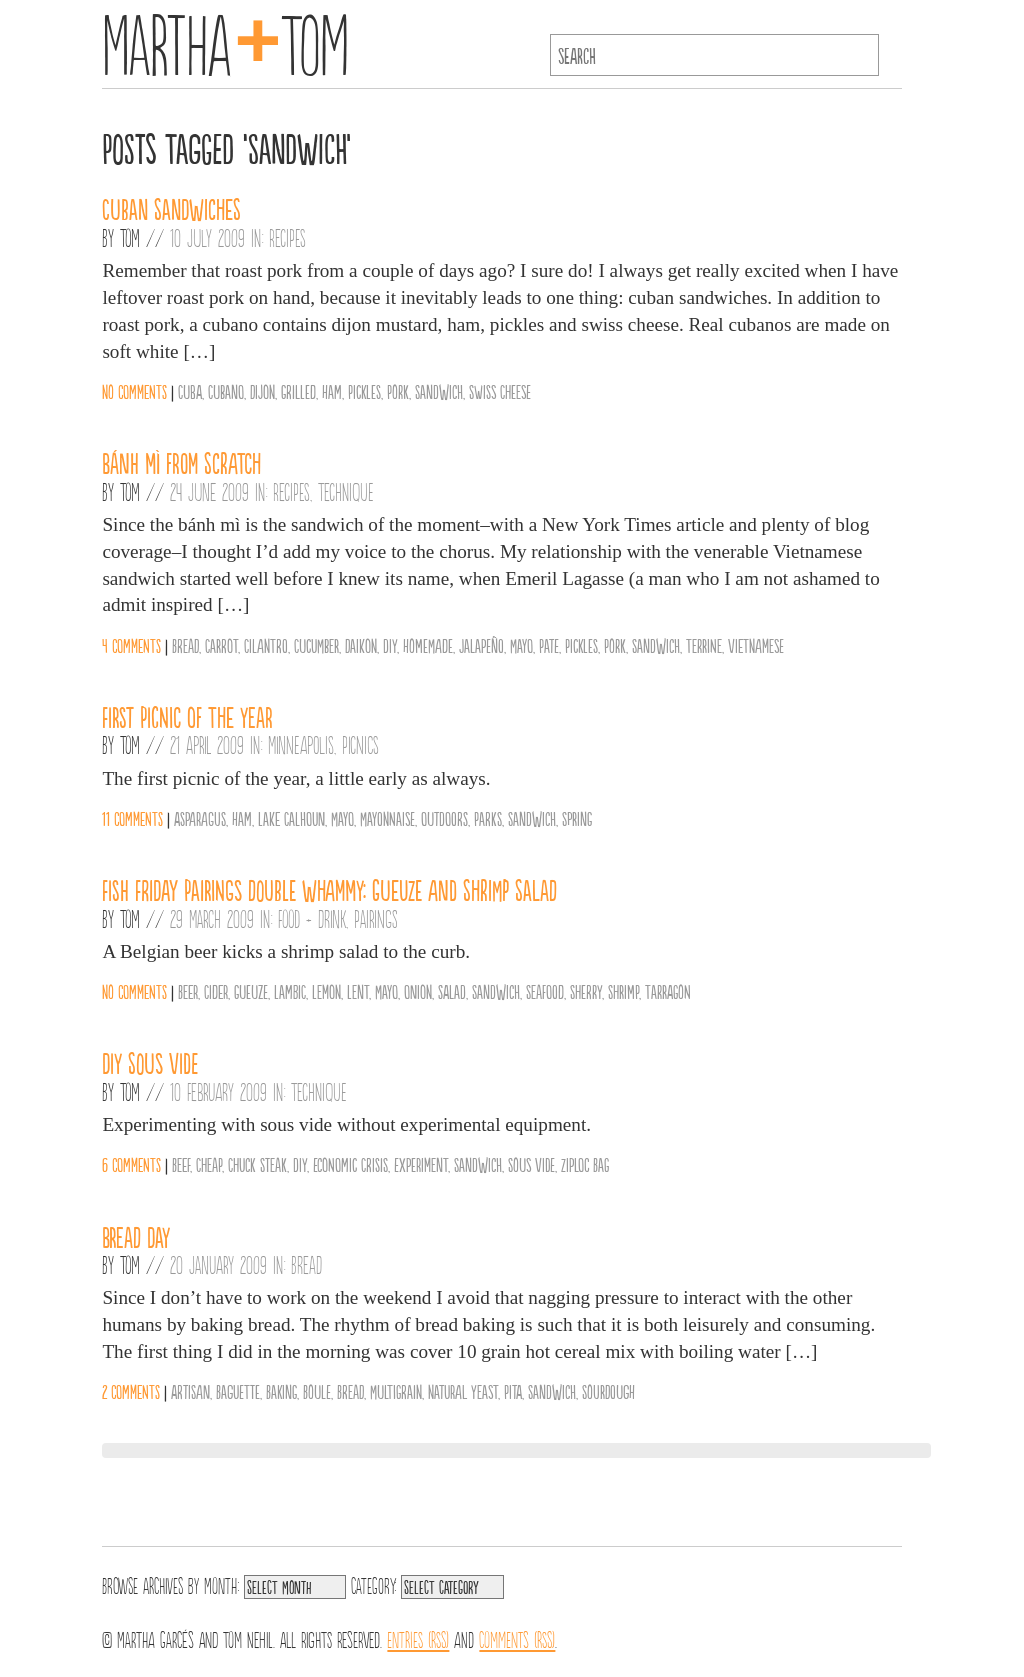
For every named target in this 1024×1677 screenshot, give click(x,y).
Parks (488, 818)
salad (452, 991)
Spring (577, 818)
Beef (181, 1164)
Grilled (298, 391)
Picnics (360, 744)
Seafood (545, 991)
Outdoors (444, 818)
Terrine (704, 645)
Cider (216, 991)
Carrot (221, 645)
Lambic (290, 991)
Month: (221, 1584)
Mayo (521, 645)
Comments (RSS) (517, 1638)
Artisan (190, 1391)
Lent (358, 991)
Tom (130, 237)
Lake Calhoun (291, 818)
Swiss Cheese (500, 391)
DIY (390, 645)
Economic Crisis (350, 1164)
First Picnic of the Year (187, 716)
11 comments (132, 818)
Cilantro (266, 645)
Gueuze (251, 991)
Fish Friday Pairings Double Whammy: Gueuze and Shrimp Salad (329, 889)
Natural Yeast (463, 1391)
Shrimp (623, 991)
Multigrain (396, 1391)
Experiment (421, 1164)
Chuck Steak (257, 1164)
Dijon (262, 391)
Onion (418, 991)
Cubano (226, 391)
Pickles (364, 391)
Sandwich (439, 391)
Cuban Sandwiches (171, 208)
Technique (346, 491)
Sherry (586, 991)
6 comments (131, 1164)
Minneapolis (301, 744)
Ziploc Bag (585, 1164)
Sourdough (608, 1391)
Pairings (376, 918)
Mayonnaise (387, 818)
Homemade (428, 645)
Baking (281, 1391)
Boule (317, 1391)
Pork (398, 391)
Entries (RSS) (418, 1638)
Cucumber (316, 645)
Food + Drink (312, 918)
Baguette (238, 1391)
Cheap (209, 1164)
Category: (373, 1584)
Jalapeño (481, 645)
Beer (188, 991)
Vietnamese (756, 645)
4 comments (131, 645)
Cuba (190, 391)
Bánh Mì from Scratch (181, 462)
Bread (185, 645)
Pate (549, 645)
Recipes (287, 237)
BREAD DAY (136, 1236)
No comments (134, 391)
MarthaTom (225, 40)
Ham (332, 391)
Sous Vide (531, 1164)
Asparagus (200, 818)
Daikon (361, 645)
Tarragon (668, 991)
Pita (513, 1391)
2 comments (131, 1391)
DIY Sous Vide (150, 1062)
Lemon (326, 991)
